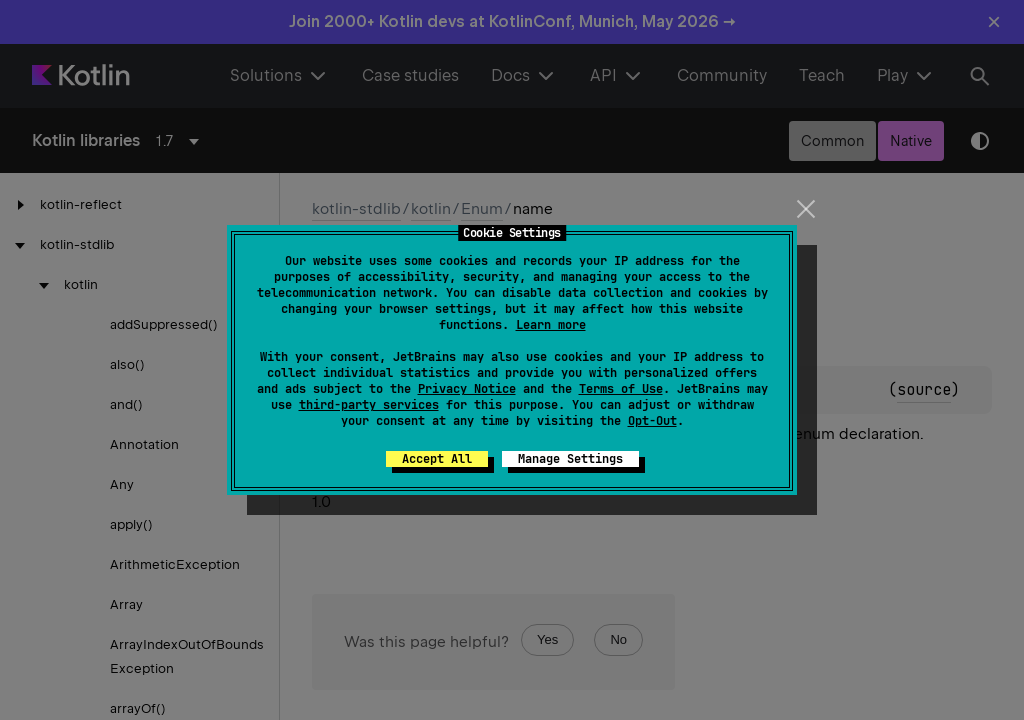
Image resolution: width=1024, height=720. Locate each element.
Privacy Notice (467, 389)
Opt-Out (652, 421)
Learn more (551, 325)
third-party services (369, 405)
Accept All (437, 459)
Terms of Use (621, 389)
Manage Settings (570, 459)
